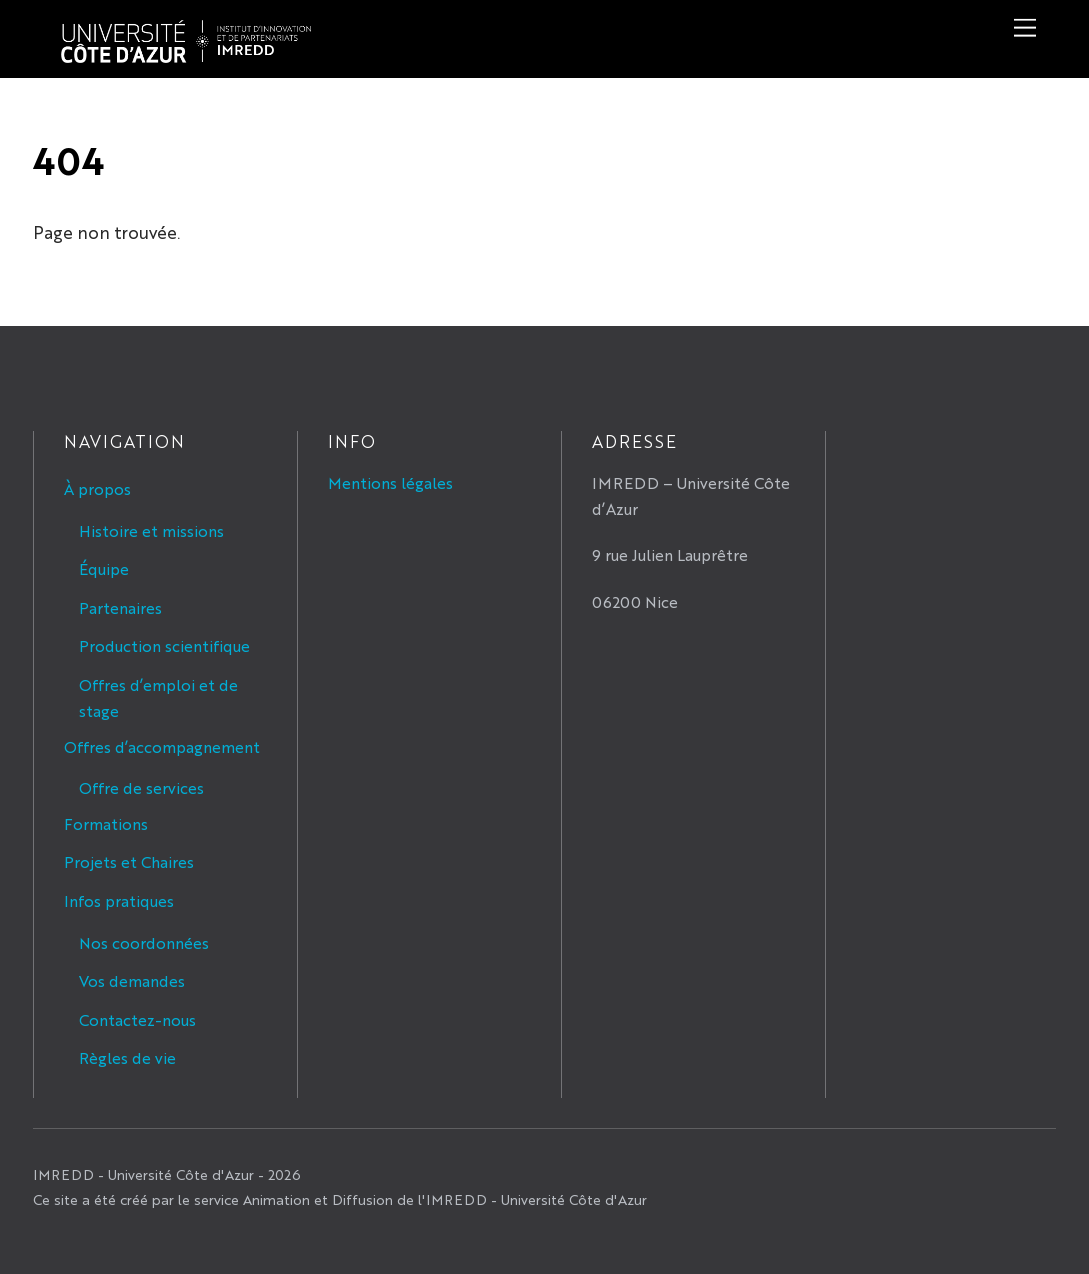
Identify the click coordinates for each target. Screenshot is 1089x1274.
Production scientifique (164, 645)
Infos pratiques (119, 900)
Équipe (104, 568)
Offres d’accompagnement (162, 746)
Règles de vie (127, 1057)
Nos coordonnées (144, 942)
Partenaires (120, 607)
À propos (97, 488)
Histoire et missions (151, 530)
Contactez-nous (137, 1019)
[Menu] (1025, 27)
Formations (106, 823)
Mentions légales (390, 482)
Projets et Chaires (129, 861)
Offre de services (141, 787)
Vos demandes (132, 980)
